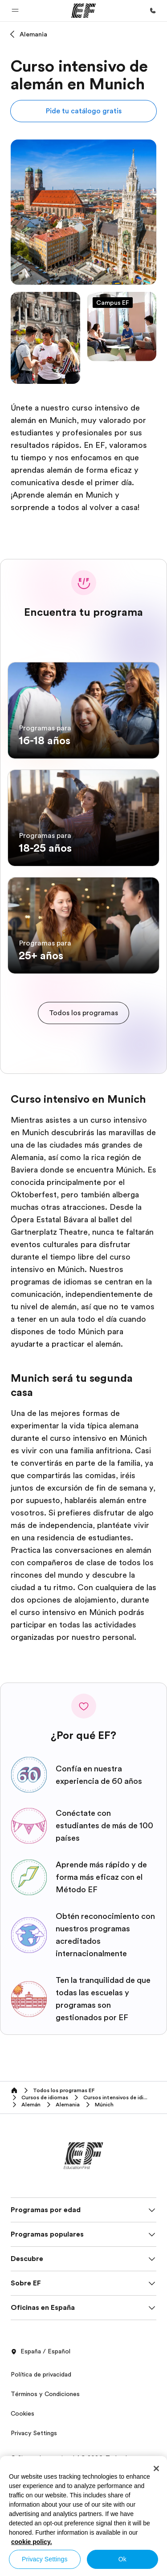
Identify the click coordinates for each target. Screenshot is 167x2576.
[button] (15, 10)
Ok (122, 2559)
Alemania (33, 34)
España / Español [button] (40, 2352)
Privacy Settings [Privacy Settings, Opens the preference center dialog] (45, 2559)
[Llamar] (152, 10)
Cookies (22, 2413)
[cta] (83, 1013)
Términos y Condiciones (45, 2393)
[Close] (156, 2468)
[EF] (83, 11)
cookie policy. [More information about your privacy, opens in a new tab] (31, 2541)
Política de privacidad (41, 2374)
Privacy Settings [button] (34, 2432)
